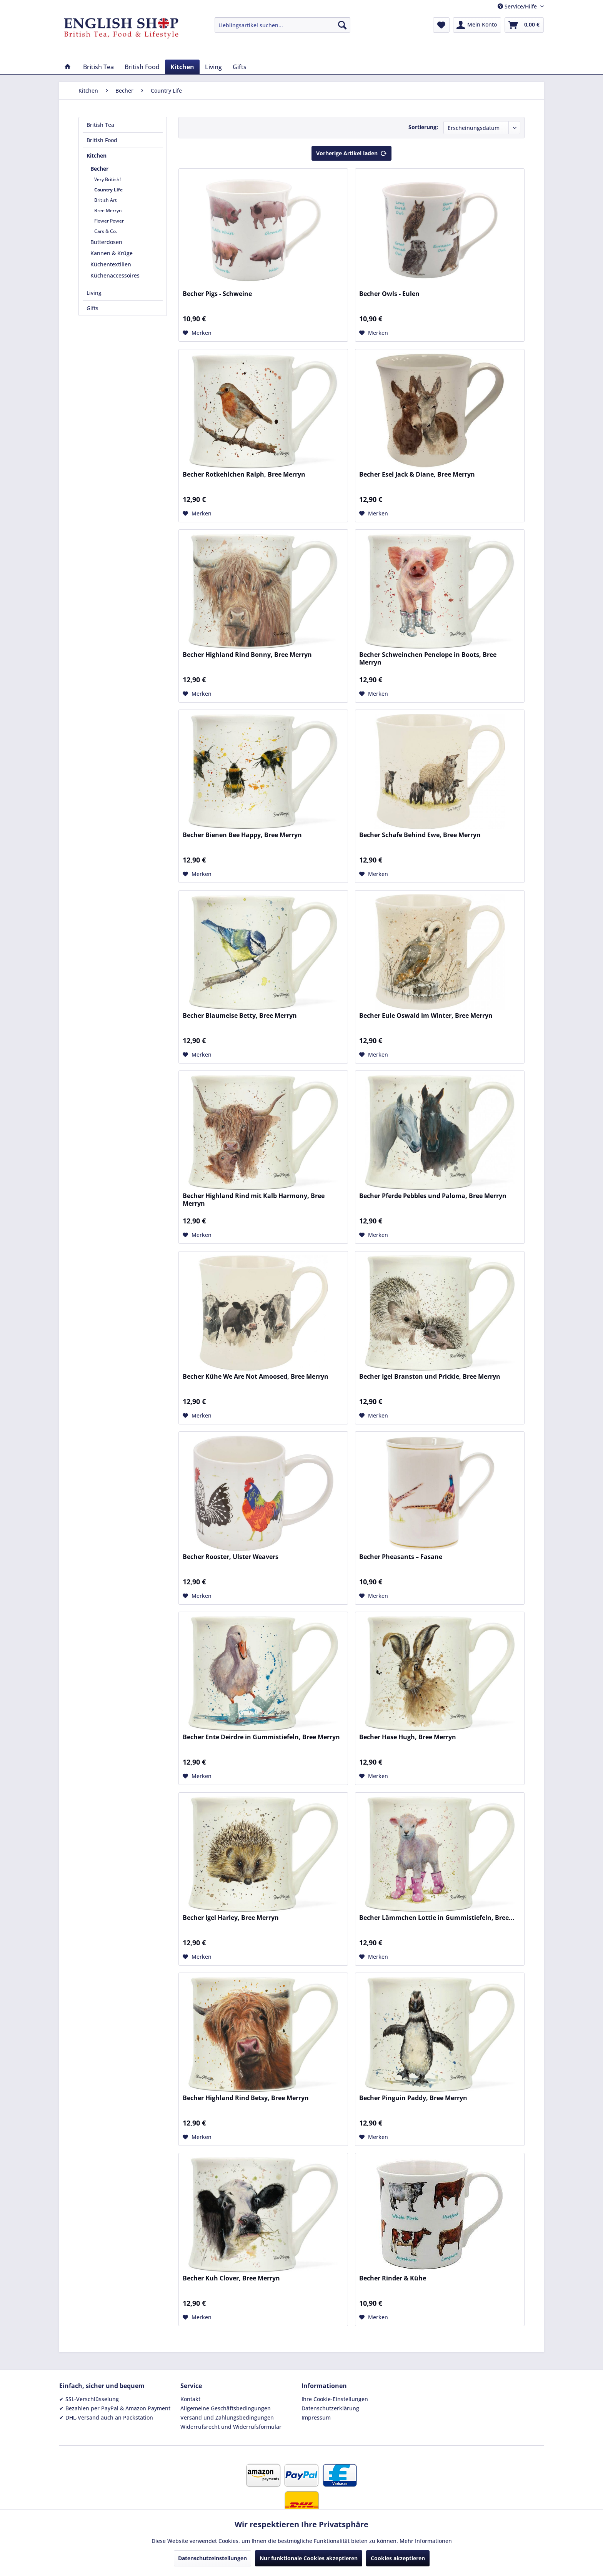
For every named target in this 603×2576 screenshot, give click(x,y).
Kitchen (97, 155)
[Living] (213, 67)
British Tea (100, 124)
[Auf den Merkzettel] (197, 332)
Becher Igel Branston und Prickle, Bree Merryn (429, 1377)
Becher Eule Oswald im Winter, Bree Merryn (426, 1016)
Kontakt (190, 2399)
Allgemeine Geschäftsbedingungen (225, 2408)
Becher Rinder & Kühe (392, 2278)
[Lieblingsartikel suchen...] (282, 25)
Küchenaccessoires (115, 275)
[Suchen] (342, 25)
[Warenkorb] (524, 25)
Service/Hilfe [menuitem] (518, 6)
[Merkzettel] (441, 25)
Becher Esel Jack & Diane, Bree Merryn (417, 474)
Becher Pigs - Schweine (217, 294)
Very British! (107, 179)
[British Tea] (98, 67)
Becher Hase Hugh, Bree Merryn (407, 1737)
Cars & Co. (105, 231)
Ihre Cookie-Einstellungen (335, 2399)
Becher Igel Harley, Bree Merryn (231, 1918)
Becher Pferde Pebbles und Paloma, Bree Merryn (432, 1196)
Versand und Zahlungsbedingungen (227, 2417)
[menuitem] (282, 25)
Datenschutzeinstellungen (212, 2558)
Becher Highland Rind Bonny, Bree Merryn (247, 655)
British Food (102, 140)
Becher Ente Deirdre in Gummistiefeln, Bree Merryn (261, 1737)
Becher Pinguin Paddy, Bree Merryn (413, 2098)
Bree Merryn (108, 210)
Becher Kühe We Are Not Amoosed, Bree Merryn (255, 1377)
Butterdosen (106, 242)
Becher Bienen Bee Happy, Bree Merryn (242, 835)
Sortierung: (423, 127)
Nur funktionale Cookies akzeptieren (309, 2558)
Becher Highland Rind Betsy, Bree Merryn (246, 2098)
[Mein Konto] (477, 25)
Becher (99, 168)
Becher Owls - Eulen (389, 294)
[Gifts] (239, 67)
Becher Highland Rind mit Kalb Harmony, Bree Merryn (254, 1199)
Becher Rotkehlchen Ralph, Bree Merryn (244, 474)
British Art (105, 200)
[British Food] (142, 67)
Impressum (316, 2417)
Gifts (92, 308)
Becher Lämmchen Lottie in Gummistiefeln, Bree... (437, 1918)
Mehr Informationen (426, 2540)
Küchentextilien (110, 264)
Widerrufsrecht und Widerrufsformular (231, 2426)
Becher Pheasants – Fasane (400, 1557)
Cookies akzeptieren (398, 2558)
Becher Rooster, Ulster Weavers (230, 1557)
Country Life (108, 189)
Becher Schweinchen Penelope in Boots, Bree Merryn (427, 658)
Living (94, 292)
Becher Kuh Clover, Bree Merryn (231, 2278)
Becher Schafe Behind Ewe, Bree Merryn (420, 835)
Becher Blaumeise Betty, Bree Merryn (240, 1016)
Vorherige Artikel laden (351, 152)
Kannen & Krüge (111, 253)
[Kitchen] (182, 67)
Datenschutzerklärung (330, 2408)
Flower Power (109, 221)
